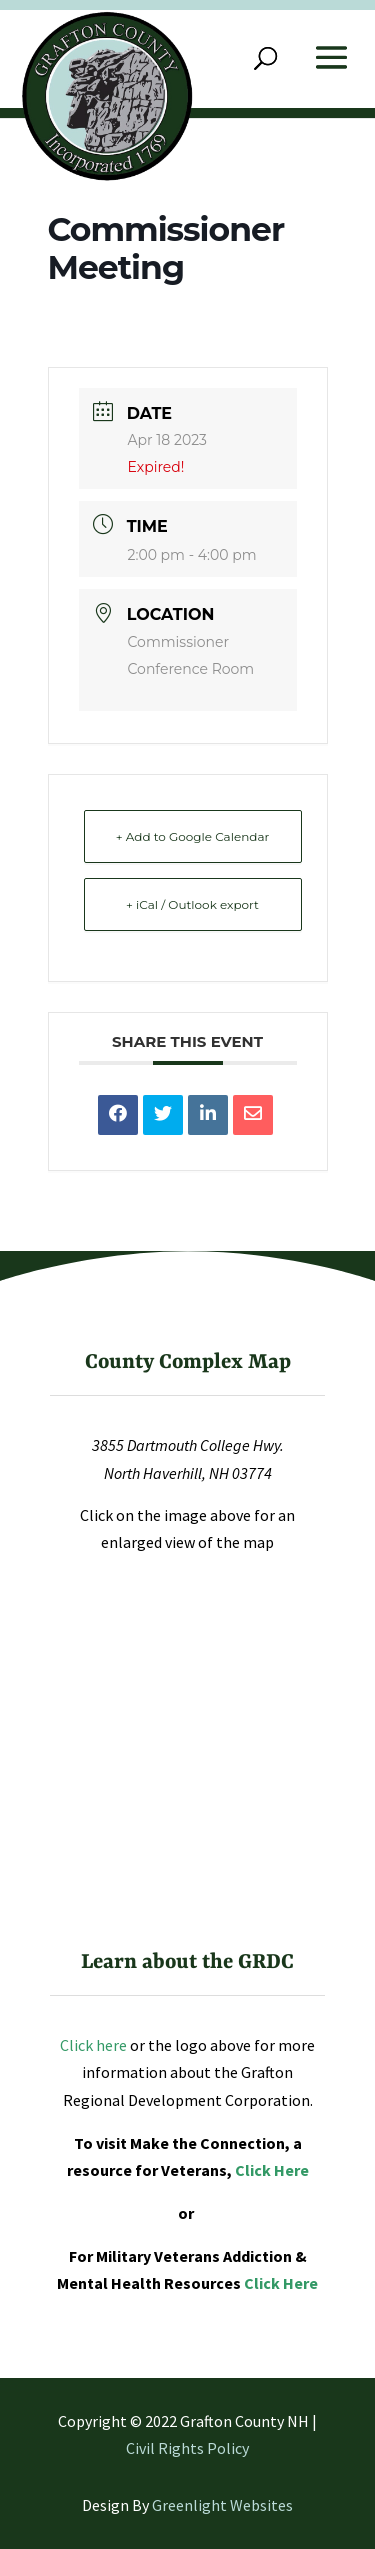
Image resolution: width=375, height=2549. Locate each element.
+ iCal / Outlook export (192, 904)
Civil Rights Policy (187, 2448)
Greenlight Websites (222, 2505)
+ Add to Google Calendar (193, 836)
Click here (93, 2045)
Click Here (272, 2170)
